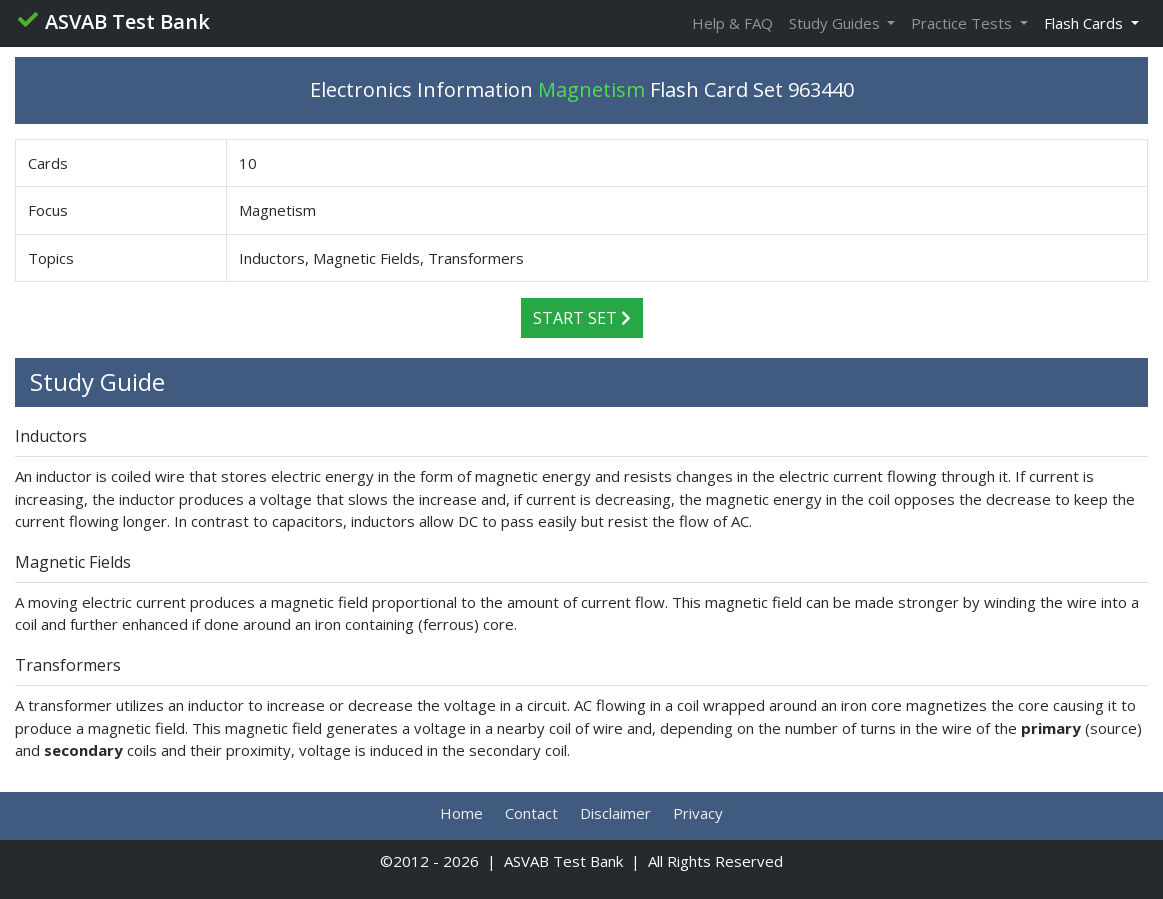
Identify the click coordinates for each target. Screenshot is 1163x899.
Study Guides (836, 23)
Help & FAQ (732, 23)
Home (461, 813)
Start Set (582, 318)
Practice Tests (963, 23)
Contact (531, 813)
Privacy (698, 813)
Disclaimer (615, 813)
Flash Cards (1085, 23)
